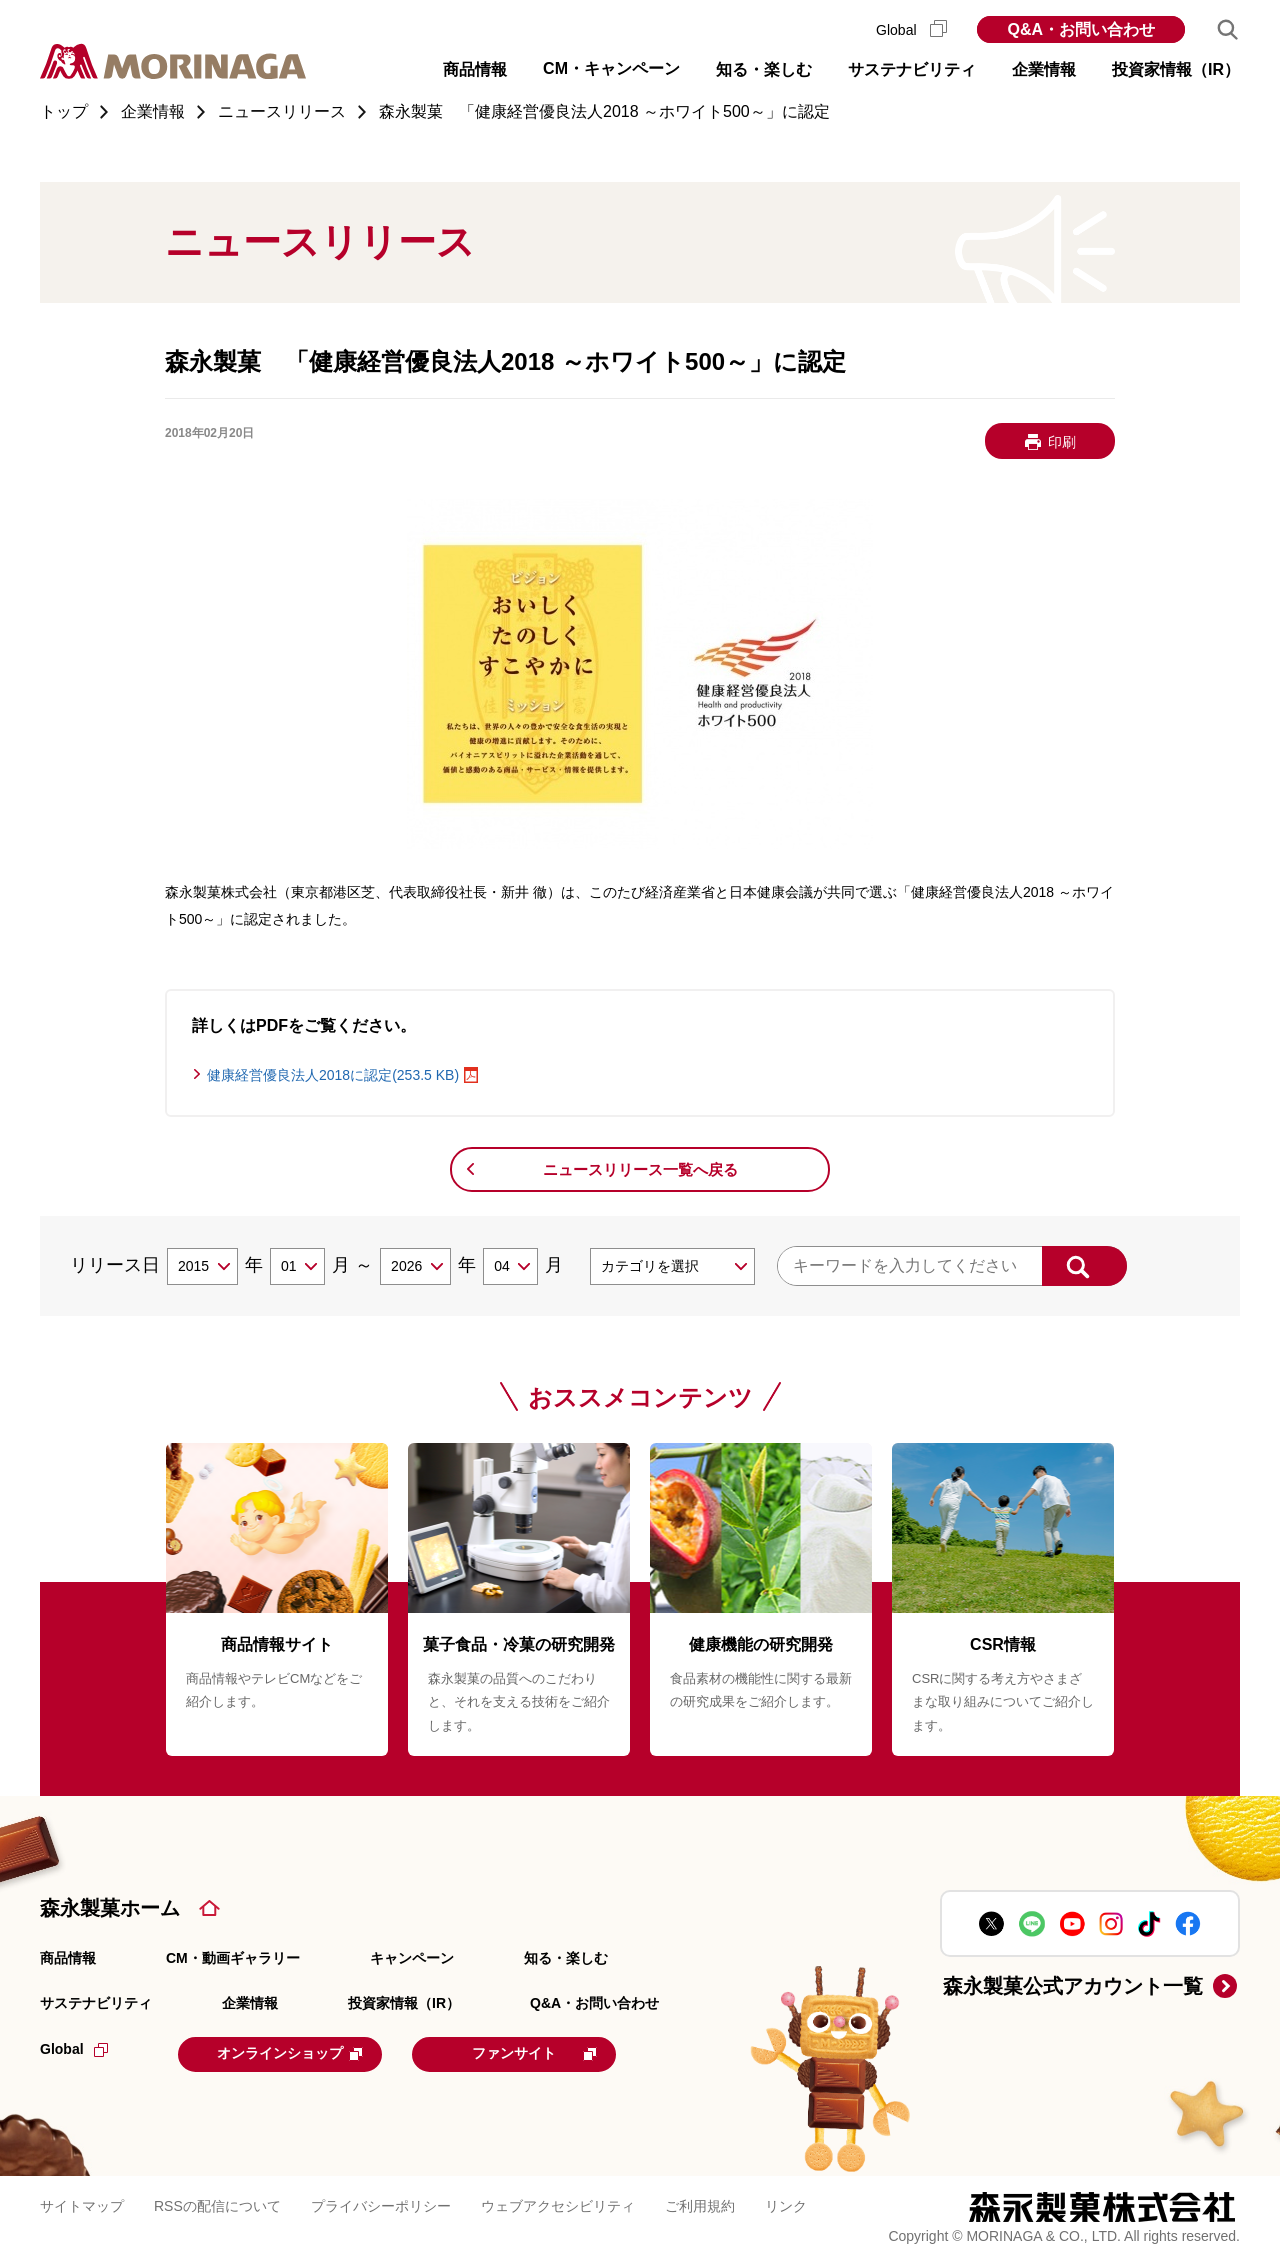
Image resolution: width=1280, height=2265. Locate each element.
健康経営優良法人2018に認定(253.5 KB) (333, 1075)
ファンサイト (562, 2053)
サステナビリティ (96, 2003)
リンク (786, 2204)
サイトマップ (82, 2204)
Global (911, 30)
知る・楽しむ (566, 1958)
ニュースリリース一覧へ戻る (640, 1169)
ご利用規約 (700, 2204)
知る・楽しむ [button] (764, 69)
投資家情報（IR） (404, 2003)
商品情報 (68, 1958)
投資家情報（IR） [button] (1176, 69)
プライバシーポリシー (381, 2204)
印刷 (1062, 442)
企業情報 (250, 2003)
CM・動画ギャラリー (233, 1958)
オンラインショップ (302, 2053)
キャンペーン (412, 1958)
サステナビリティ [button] (912, 69)
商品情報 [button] (475, 69)
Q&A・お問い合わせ (1081, 29)
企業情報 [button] (1044, 69)
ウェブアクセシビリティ (558, 2204)
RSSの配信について (217, 2204)
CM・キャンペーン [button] (611, 68)
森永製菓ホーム (110, 1908)
